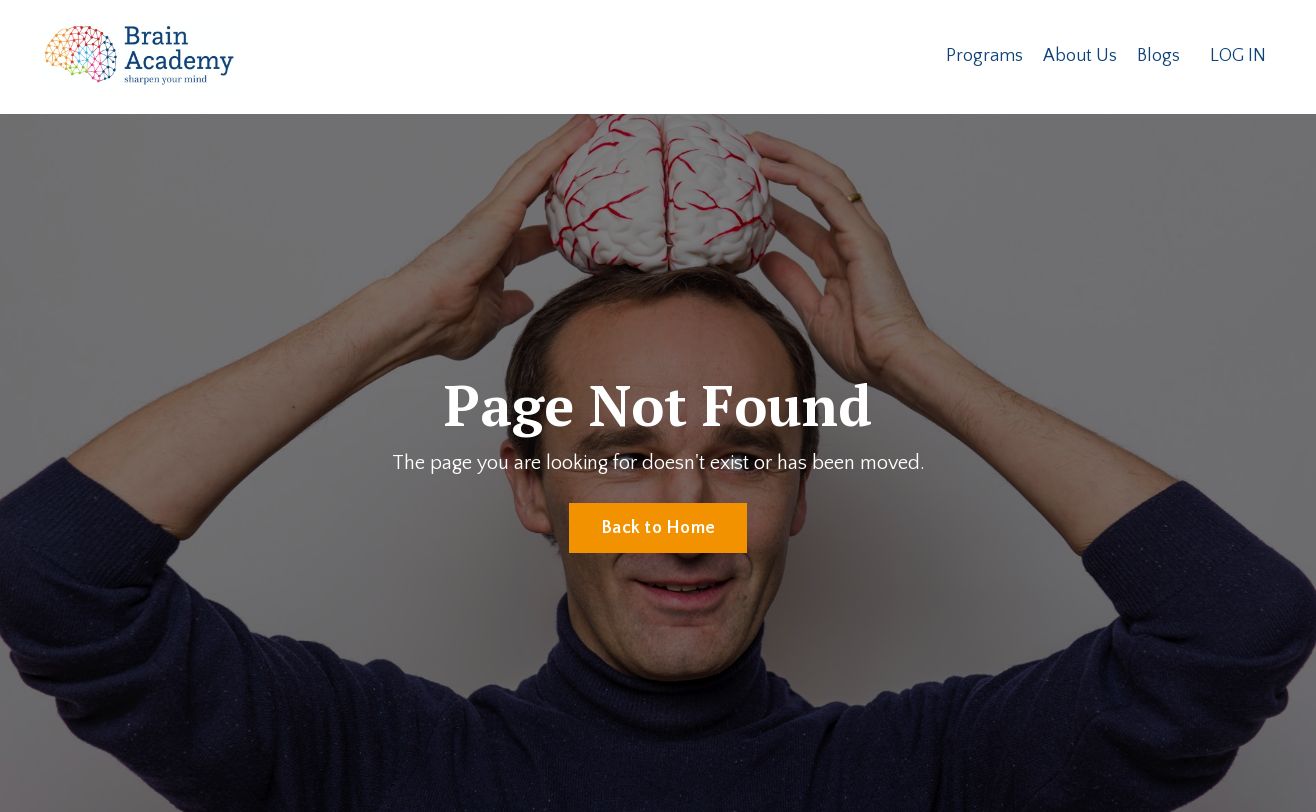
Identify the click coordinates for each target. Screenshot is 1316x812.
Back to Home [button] (658, 528)
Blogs (1158, 56)
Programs (984, 56)
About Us (1080, 56)
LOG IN (1238, 56)
